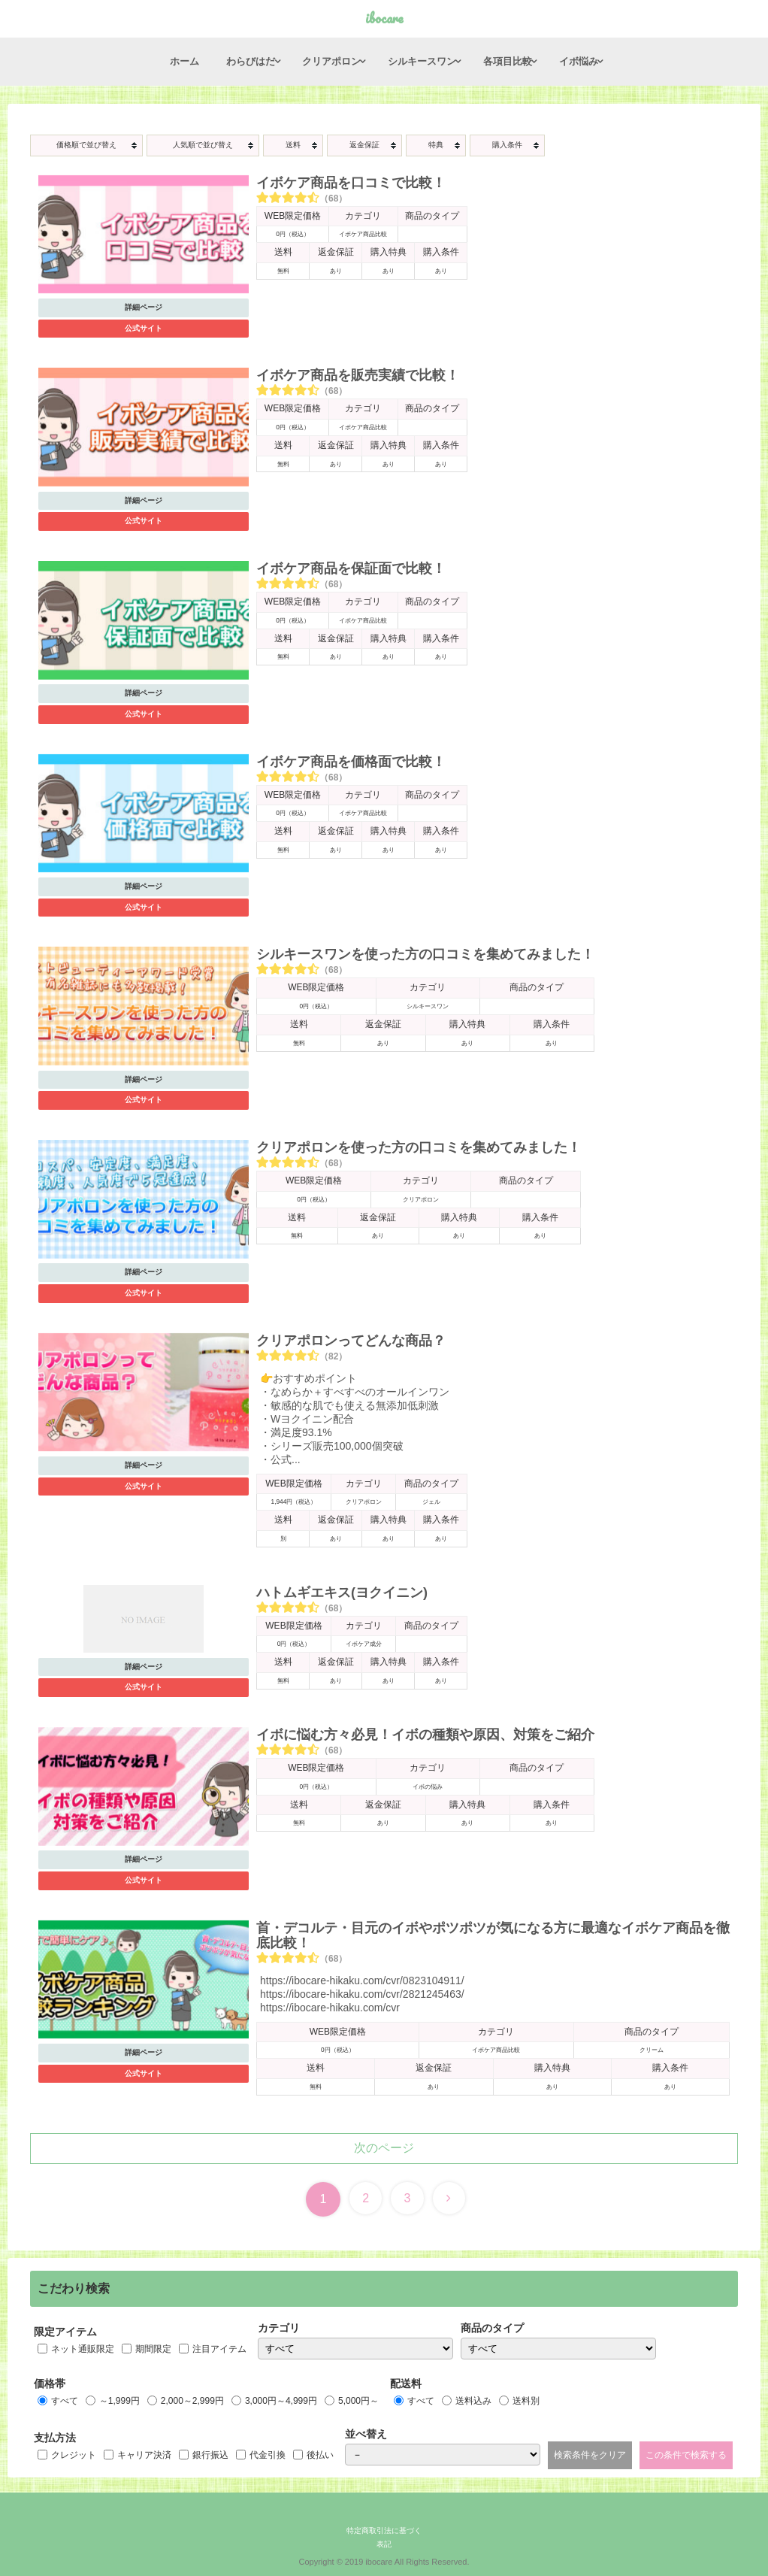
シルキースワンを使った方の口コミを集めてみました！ (425, 954)
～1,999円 (119, 2401)
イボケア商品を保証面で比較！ (351, 568)
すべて (64, 2401)
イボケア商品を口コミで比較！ (351, 182)
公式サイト (143, 328)
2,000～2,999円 (192, 2401)
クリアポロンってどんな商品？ (351, 1340)
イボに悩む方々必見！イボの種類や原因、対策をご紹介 (425, 1734)
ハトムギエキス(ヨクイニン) (342, 1592)
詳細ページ (143, 307)
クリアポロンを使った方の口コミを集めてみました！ (418, 1147)
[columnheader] (86, 145)
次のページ (384, 2147)
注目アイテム (219, 2349)
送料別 (526, 2401)
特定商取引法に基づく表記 (384, 2537)
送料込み (473, 2401)
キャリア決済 (144, 2455)
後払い (320, 2455)
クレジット (73, 2455)
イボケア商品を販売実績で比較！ (357, 375)
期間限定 (153, 2349)
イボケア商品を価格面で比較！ (351, 761)
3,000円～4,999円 (281, 2401)
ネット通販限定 (82, 2349)
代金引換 (267, 2455)
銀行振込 (210, 2455)
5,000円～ (358, 2401)
